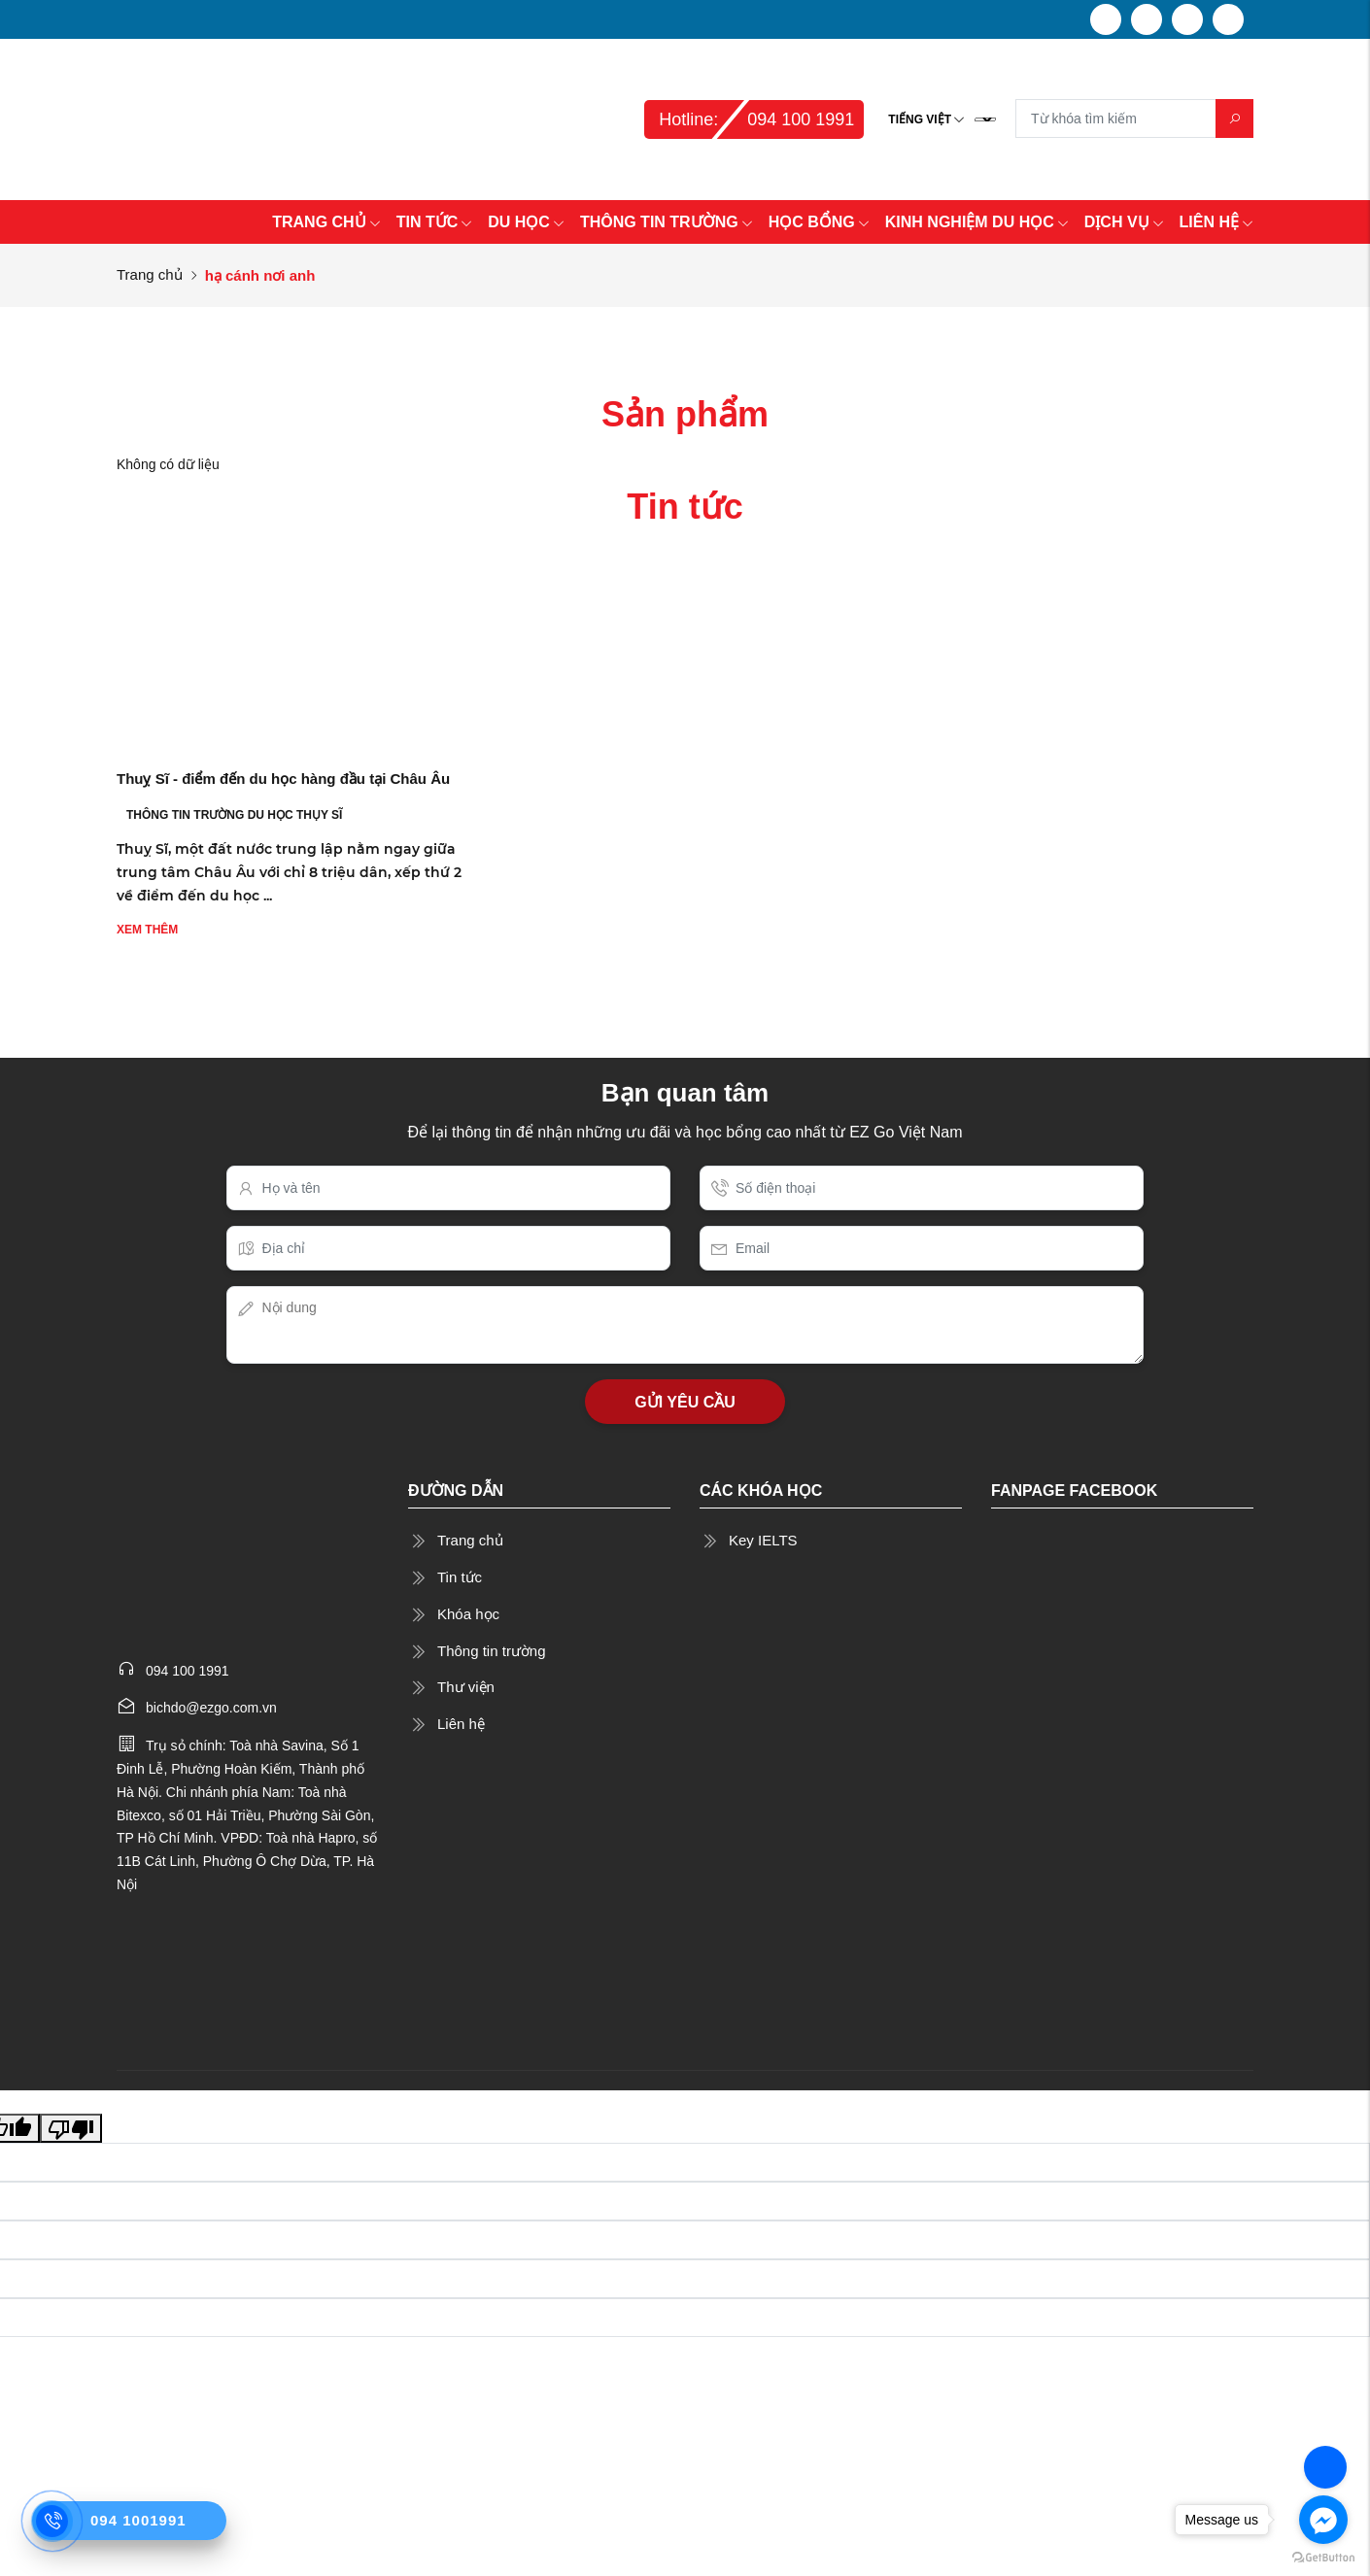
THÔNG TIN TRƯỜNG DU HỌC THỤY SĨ (234, 815)
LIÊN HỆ (1216, 222)
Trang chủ (150, 274)
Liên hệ (461, 1723)
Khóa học (468, 1614)
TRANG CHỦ (326, 222)
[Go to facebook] (1323, 2519)
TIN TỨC (434, 222)
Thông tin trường (491, 1651)
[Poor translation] (71, 2128)
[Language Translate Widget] (985, 119)
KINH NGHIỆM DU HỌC (977, 222)
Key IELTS (763, 1540)
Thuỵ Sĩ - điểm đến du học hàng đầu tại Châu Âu (283, 778)
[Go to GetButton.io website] (1323, 2556)
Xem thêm (147, 929)
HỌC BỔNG (819, 222)
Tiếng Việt (919, 119)
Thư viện (466, 1686)
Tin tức (459, 1577)
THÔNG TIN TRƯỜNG (666, 222)
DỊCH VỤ (1124, 222)
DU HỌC (526, 222)
